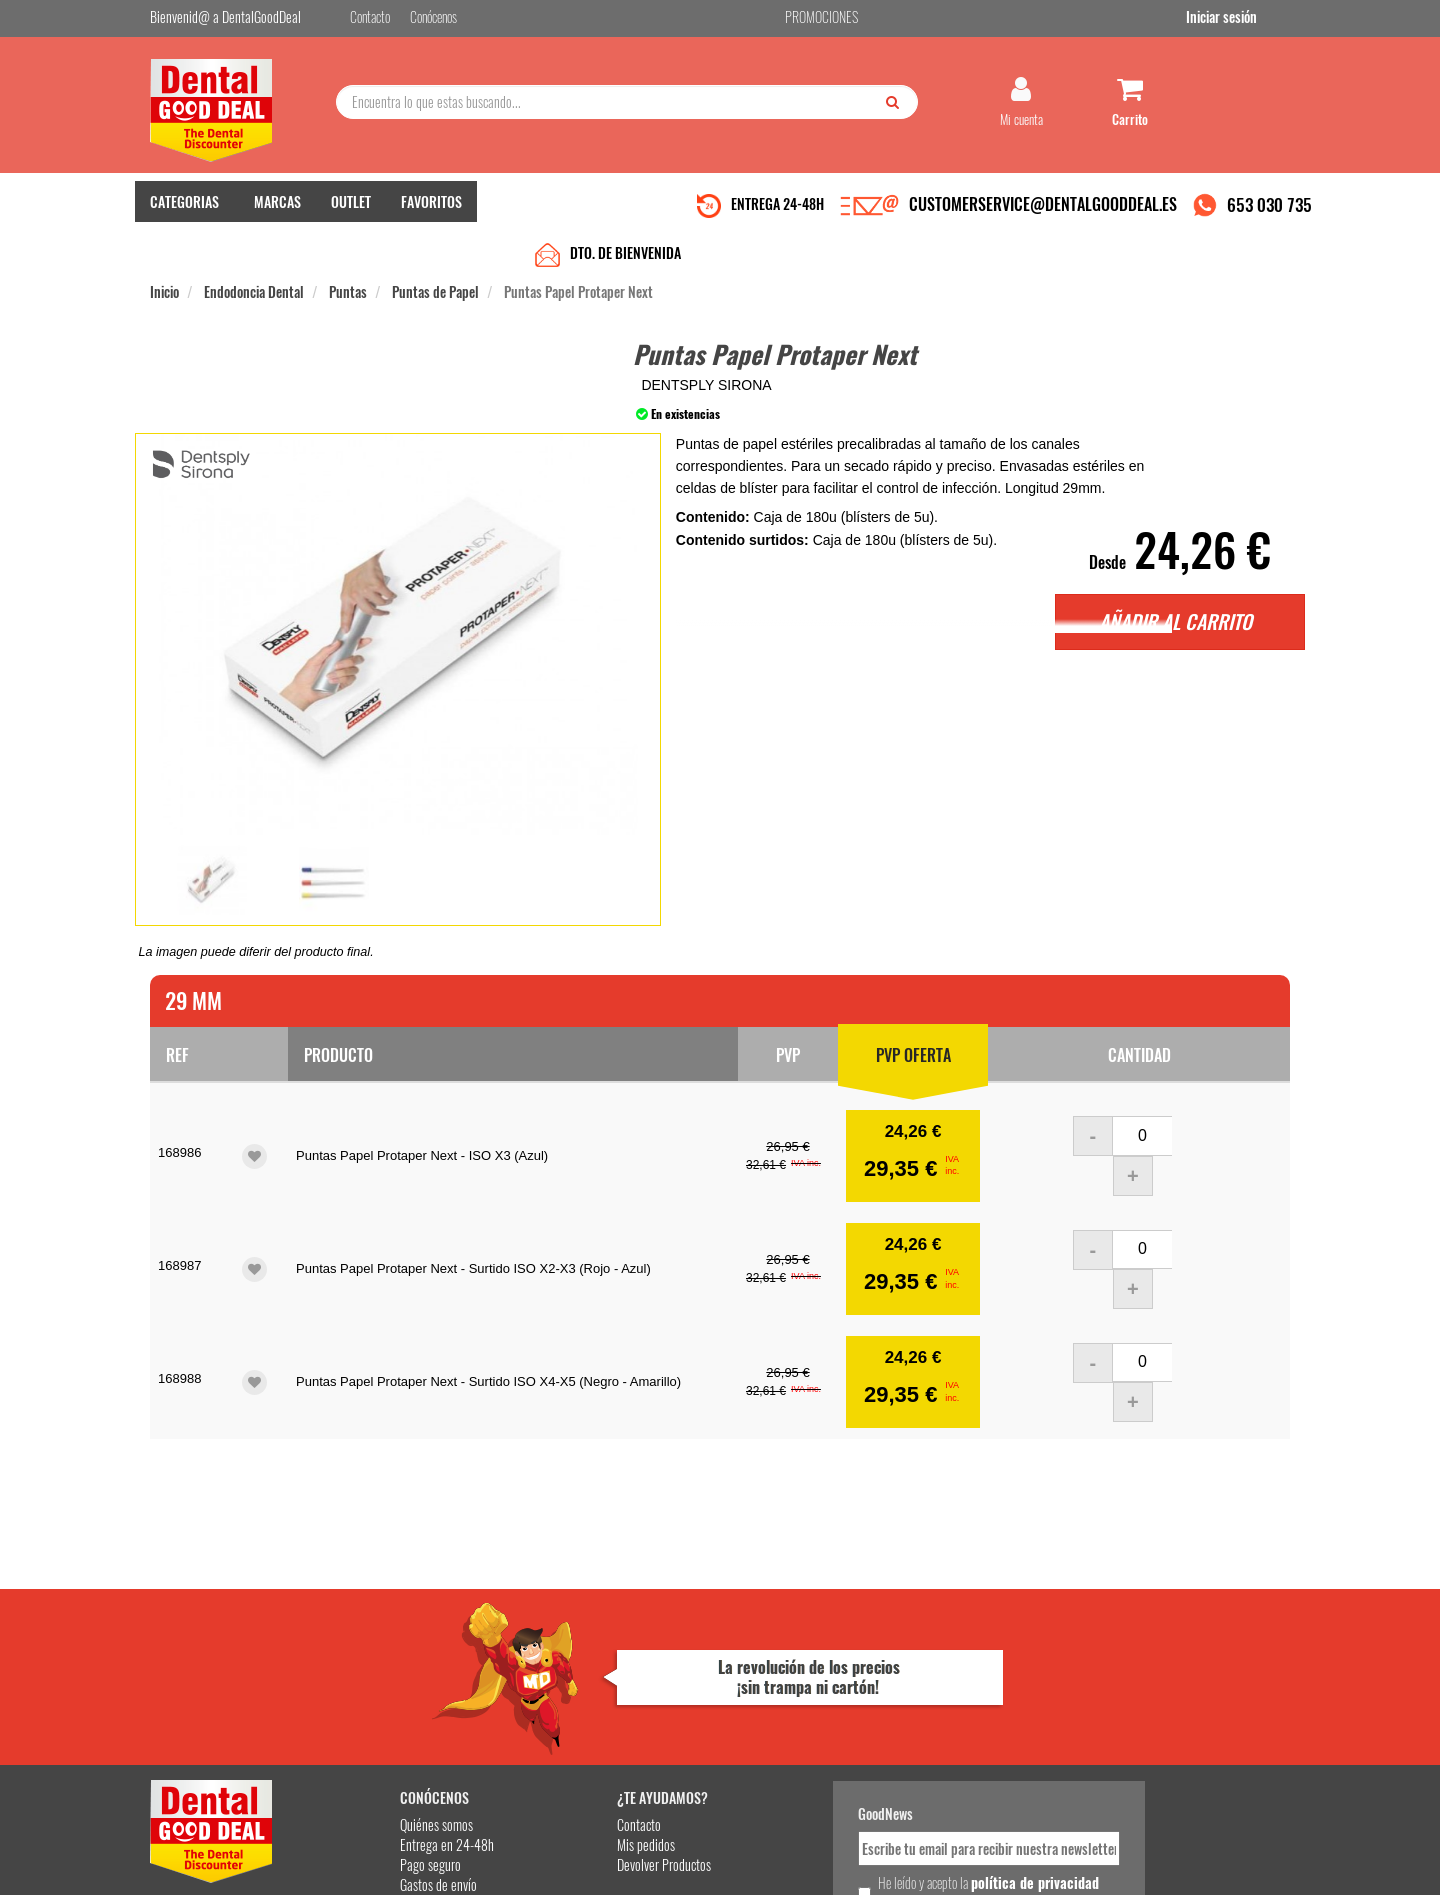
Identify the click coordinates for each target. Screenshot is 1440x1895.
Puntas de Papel (435, 251)
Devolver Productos (587, 1690)
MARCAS (277, 210)
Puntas (348, 251)
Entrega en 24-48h (392, 1670)
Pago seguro (375, 1690)
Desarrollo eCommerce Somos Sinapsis (225, 1876)
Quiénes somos (381, 1650)
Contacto (562, 1650)
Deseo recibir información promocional (867, 1753)
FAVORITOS (431, 210)
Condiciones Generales (965, 1863)
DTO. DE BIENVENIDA (625, 212)
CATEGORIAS (184, 210)
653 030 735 (1269, 213)
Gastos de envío (383, 1710)
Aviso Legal (886, 1863)
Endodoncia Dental (254, 251)
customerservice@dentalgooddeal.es (781, 1863)
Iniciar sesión (1254, 18)
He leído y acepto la (858, 1718)
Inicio (164, 251)
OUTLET (351, 210)
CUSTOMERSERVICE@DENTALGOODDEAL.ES (1043, 213)
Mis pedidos (569, 1670)
